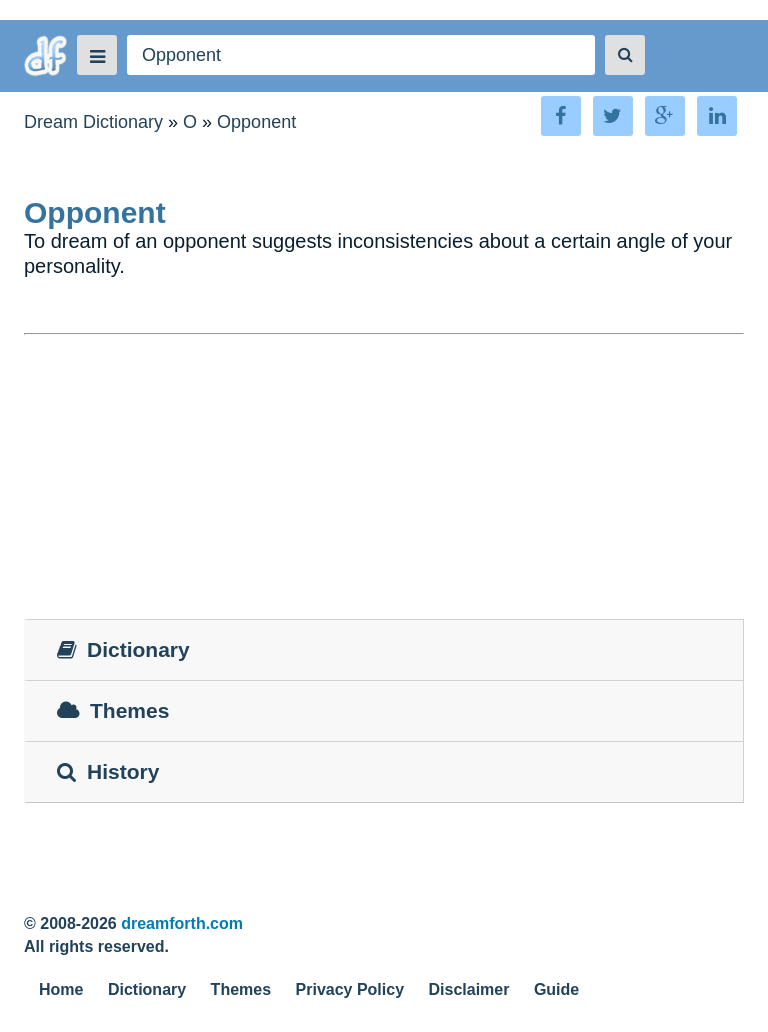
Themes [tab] (113, 710)
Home (61, 989)
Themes (241, 989)
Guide (556, 989)
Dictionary (147, 989)
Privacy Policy (350, 989)
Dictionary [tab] (123, 649)
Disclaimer (469, 989)
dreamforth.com (182, 923)
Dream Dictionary (93, 122)
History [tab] (108, 771)
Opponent (256, 122)
